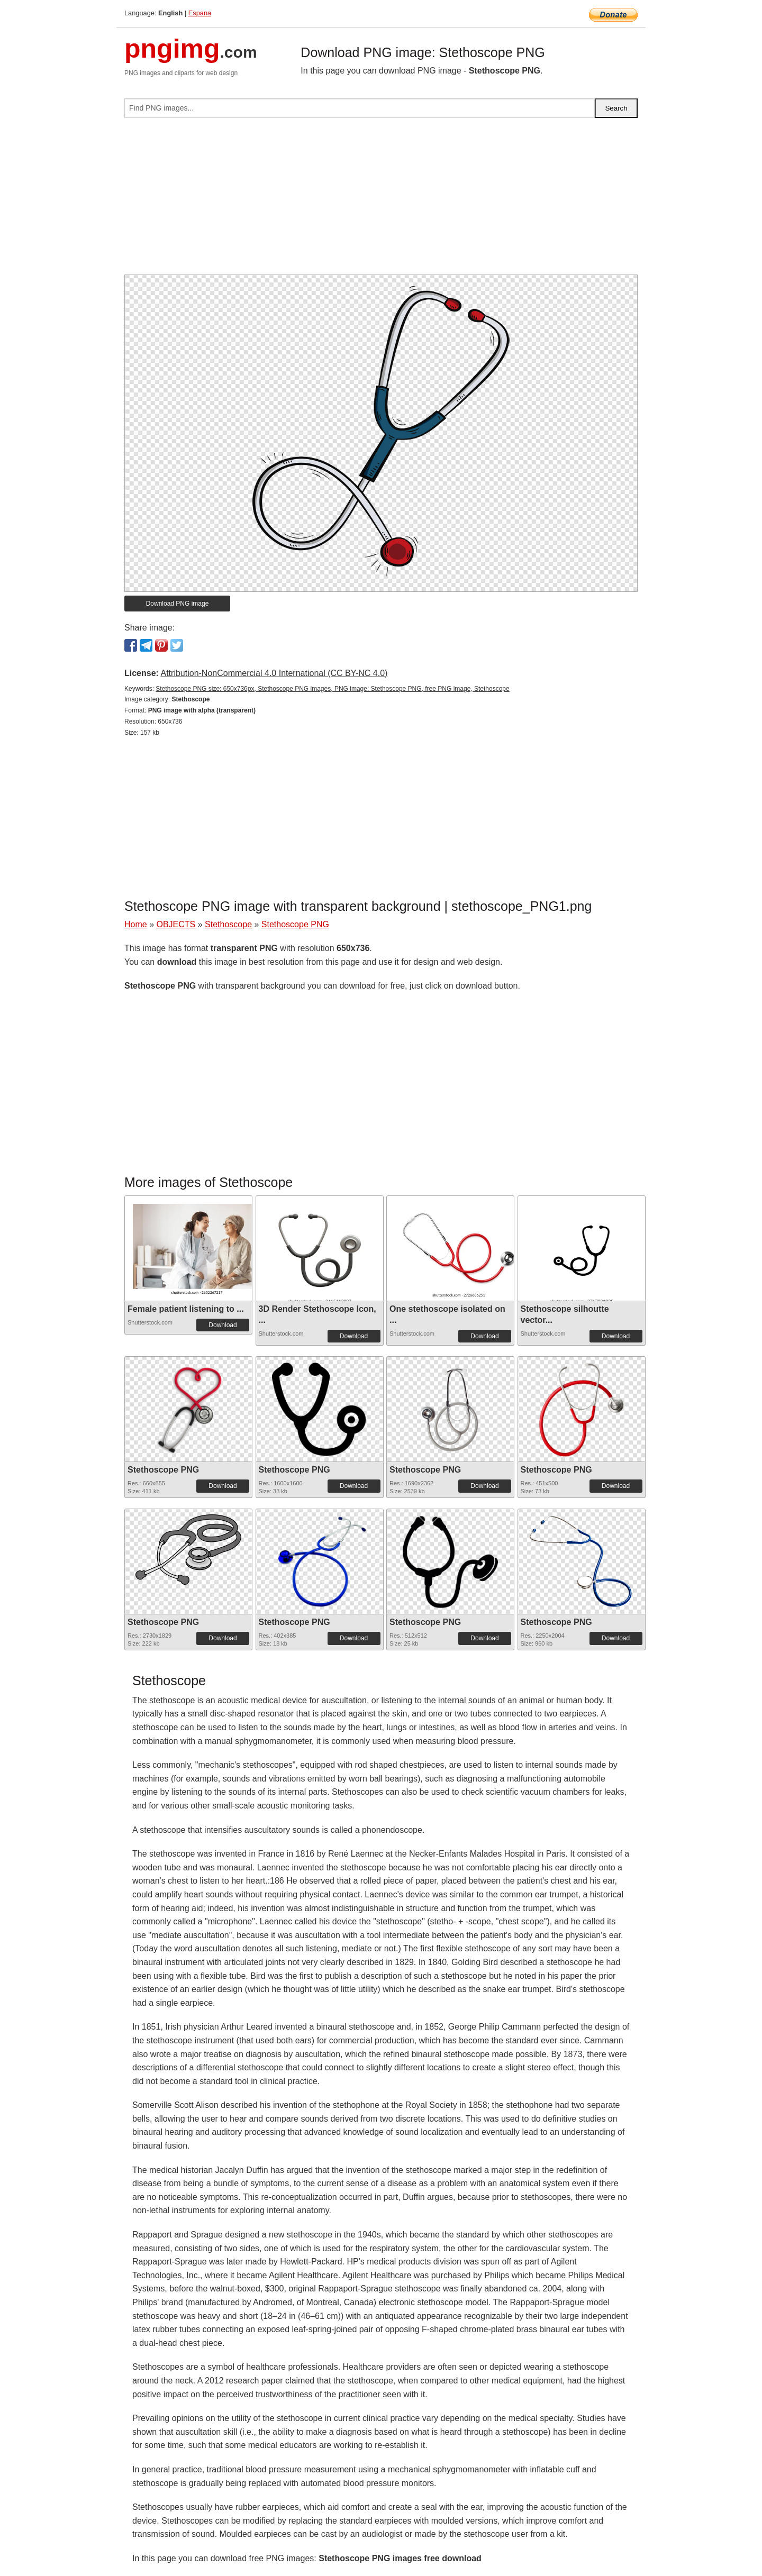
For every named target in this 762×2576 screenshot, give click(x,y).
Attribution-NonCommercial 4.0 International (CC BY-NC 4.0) (273, 673)
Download (222, 1325)
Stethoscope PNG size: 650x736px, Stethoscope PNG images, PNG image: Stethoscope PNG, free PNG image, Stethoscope (332, 688)
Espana (199, 13)
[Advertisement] (381, 200)
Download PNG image (177, 603)
